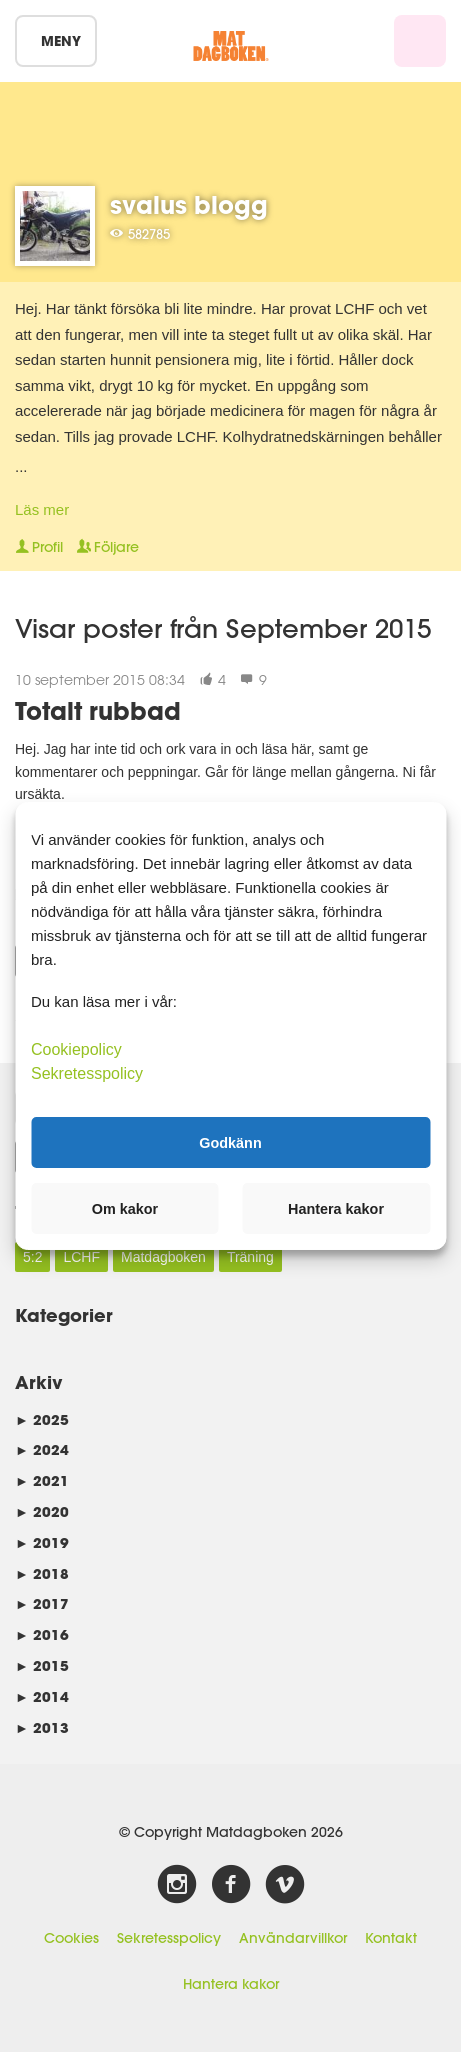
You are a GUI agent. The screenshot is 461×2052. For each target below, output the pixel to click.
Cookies (71, 1938)
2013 (42, 1727)
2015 (42, 1665)
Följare (108, 547)
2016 (42, 1634)
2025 (42, 1419)
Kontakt (391, 1938)
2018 (42, 1573)
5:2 (32, 1257)
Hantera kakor (231, 1984)
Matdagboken (163, 1257)
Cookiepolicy (76, 1049)
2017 (42, 1603)
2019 (42, 1542)
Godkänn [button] (230, 1142)
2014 (42, 1696)
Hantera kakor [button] (336, 1209)
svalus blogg (189, 204)
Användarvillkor (293, 1938)
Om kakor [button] (125, 1209)
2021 (42, 1480)
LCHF (81, 1257)
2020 (42, 1511)
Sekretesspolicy (169, 1938)
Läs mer (42, 509)
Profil (39, 547)
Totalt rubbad (98, 710)
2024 (42, 1449)
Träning (250, 1257)
